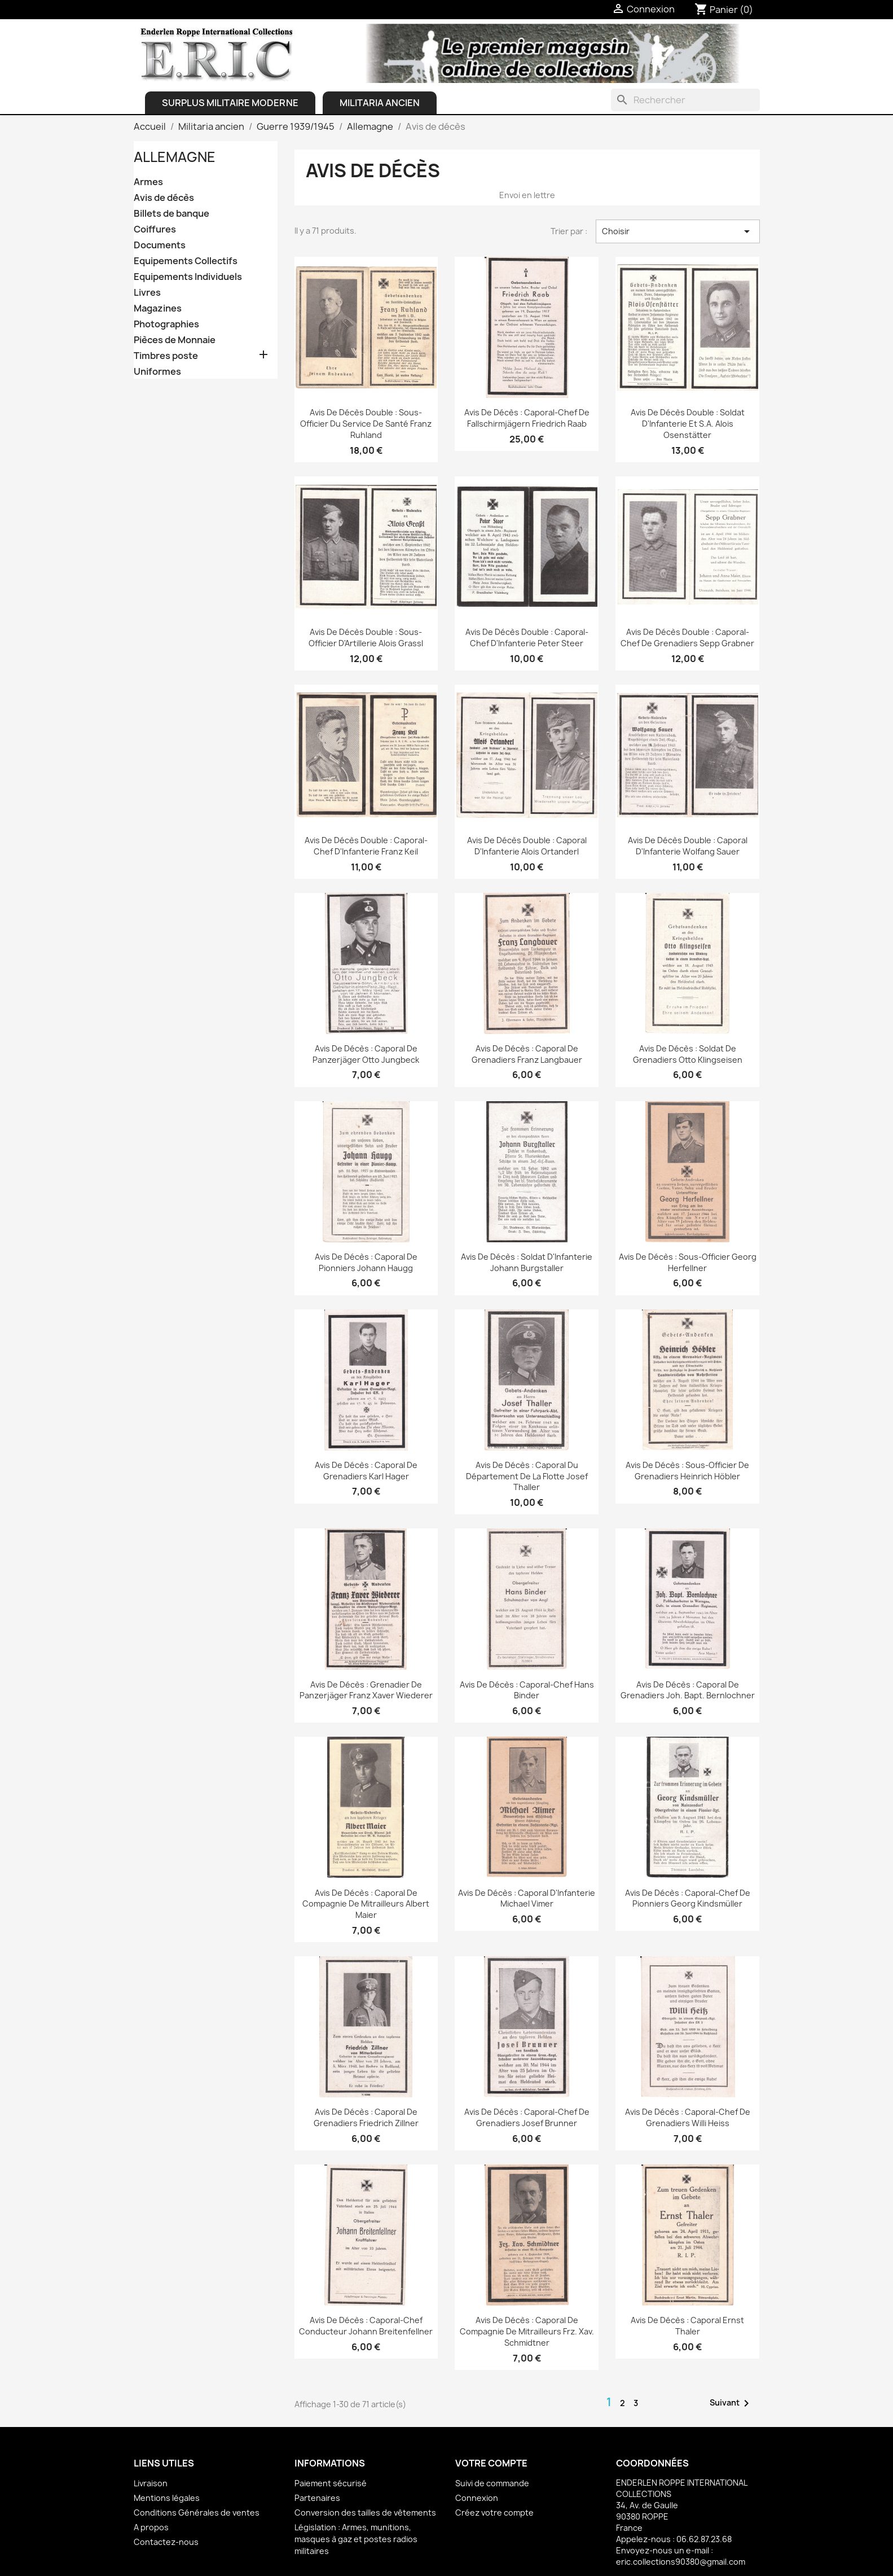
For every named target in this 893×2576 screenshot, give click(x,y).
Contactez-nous (166, 2541)
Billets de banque (171, 214)
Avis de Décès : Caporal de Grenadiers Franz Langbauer (527, 1054)
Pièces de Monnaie (174, 340)
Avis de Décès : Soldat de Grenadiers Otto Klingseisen (687, 1054)
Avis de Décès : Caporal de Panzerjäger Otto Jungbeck (366, 1054)
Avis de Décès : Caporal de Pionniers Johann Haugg (366, 1262)
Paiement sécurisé (330, 2483)
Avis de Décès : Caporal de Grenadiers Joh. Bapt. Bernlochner (688, 1690)
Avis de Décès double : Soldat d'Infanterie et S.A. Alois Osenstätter (688, 423)
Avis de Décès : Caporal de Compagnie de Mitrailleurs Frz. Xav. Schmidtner (527, 2331)
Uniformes (157, 372)
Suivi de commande (492, 2483)
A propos (151, 2527)
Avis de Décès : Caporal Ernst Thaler (687, 2326)
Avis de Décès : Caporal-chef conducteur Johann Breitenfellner (366, 2326)
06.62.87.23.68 (704, 2539)
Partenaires (317, 2497)
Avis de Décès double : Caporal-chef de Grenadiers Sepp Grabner (687, 638)
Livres (147, 293)
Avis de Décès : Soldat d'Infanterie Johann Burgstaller (526, 1262)
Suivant (731, 2403)
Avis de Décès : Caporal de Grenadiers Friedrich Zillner (366, 2117)
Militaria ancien (380, 103)
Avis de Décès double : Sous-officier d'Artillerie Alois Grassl (366, 638)
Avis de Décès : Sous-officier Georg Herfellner (687, 1262)
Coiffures (155, 229)
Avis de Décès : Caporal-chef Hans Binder (527, 1690)
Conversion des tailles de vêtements (365, 2512)
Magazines (158, 308)
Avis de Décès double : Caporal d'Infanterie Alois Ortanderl (527, 846)
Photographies (166, 324)
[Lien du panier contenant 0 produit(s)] (723, 9)
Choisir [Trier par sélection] (678, 231)
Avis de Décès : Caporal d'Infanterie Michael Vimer (526, 1898)
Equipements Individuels (188, 277)
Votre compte (491, 2463)
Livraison (151, 2483)
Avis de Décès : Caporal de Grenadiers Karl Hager (366, 1471)
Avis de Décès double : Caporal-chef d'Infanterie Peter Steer (526, 638)
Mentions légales (167, 2497)
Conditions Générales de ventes (196, 2512)
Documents (160, 245)
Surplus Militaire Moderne (230, 103)
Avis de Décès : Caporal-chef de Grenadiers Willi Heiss (687, 2117)
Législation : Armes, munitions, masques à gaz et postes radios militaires (355, 2539)
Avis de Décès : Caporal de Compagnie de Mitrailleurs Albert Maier (365, 1904)
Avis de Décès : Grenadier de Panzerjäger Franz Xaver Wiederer (366, 1690)
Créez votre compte (494, 2512)
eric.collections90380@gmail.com (680, 2561)
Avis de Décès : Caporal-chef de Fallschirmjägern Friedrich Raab (527, 418)
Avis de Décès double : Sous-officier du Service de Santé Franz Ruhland (366, 423)
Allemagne (174, 157)
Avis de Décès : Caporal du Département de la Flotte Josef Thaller (527, 1476)
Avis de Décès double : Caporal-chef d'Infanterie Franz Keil (366, 846)
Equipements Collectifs (185, 261)
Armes (148, 182)
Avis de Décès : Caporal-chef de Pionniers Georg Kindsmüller (687, 1898)
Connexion (476, 2497)
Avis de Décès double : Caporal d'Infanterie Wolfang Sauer (687, 846)
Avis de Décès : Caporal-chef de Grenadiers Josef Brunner (527, 2117)
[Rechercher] (685, 100)
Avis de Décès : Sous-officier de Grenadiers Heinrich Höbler (687, 1471)
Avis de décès (164, 198)
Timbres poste (166, 356)
